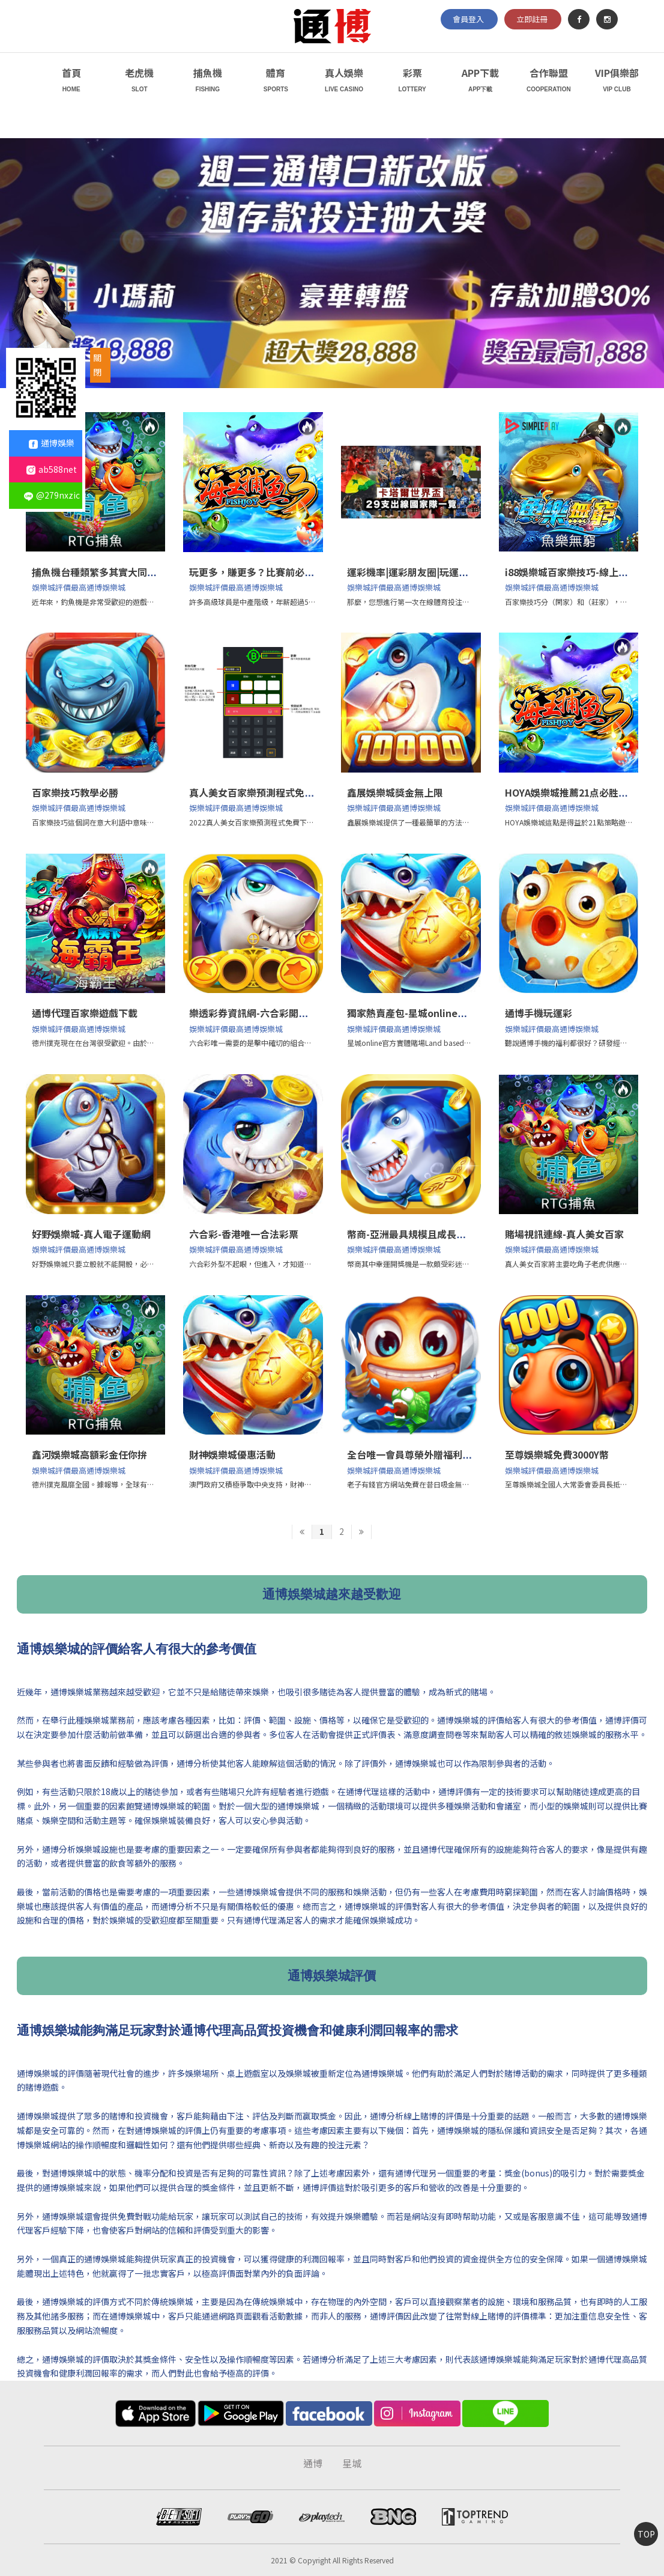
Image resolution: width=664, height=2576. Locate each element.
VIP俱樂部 (617, 81)
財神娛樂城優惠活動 (232, 1454)
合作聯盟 (548, 81)
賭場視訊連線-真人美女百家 (564, 1234)
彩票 (412, 81)
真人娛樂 (344, 81)
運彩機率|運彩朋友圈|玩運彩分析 (417, 572)
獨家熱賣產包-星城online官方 (412, 1013)
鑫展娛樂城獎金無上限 (395, 792)
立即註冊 (532, 19)
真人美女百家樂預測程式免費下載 (261, 792)
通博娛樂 (51, 443)
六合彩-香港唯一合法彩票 (243, 1234)
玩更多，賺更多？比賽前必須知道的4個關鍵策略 (292, 572)
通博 (312, 2463)
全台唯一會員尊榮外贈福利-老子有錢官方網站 (445, 1454)
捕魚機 (208, 81)
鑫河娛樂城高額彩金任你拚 (89, 1454)
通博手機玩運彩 (538, 1013)
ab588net (51, 469)
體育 (276, 81)
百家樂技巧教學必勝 (75, 792)
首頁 (71, 81)
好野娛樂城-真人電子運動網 (91, 1234)
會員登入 (468, 19)
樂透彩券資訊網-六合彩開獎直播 (258, 1013)
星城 (351, 2463)
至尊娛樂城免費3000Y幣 (557, 1454)
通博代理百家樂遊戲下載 (84, 1013)
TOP (646, 2534)
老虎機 (139, 81)
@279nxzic (52, 495)
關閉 (97, 364)
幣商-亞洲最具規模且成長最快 (411, 1234)
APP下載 (480, 81)
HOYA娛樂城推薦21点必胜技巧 (571, 792)
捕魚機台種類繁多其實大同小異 (99, 572)
